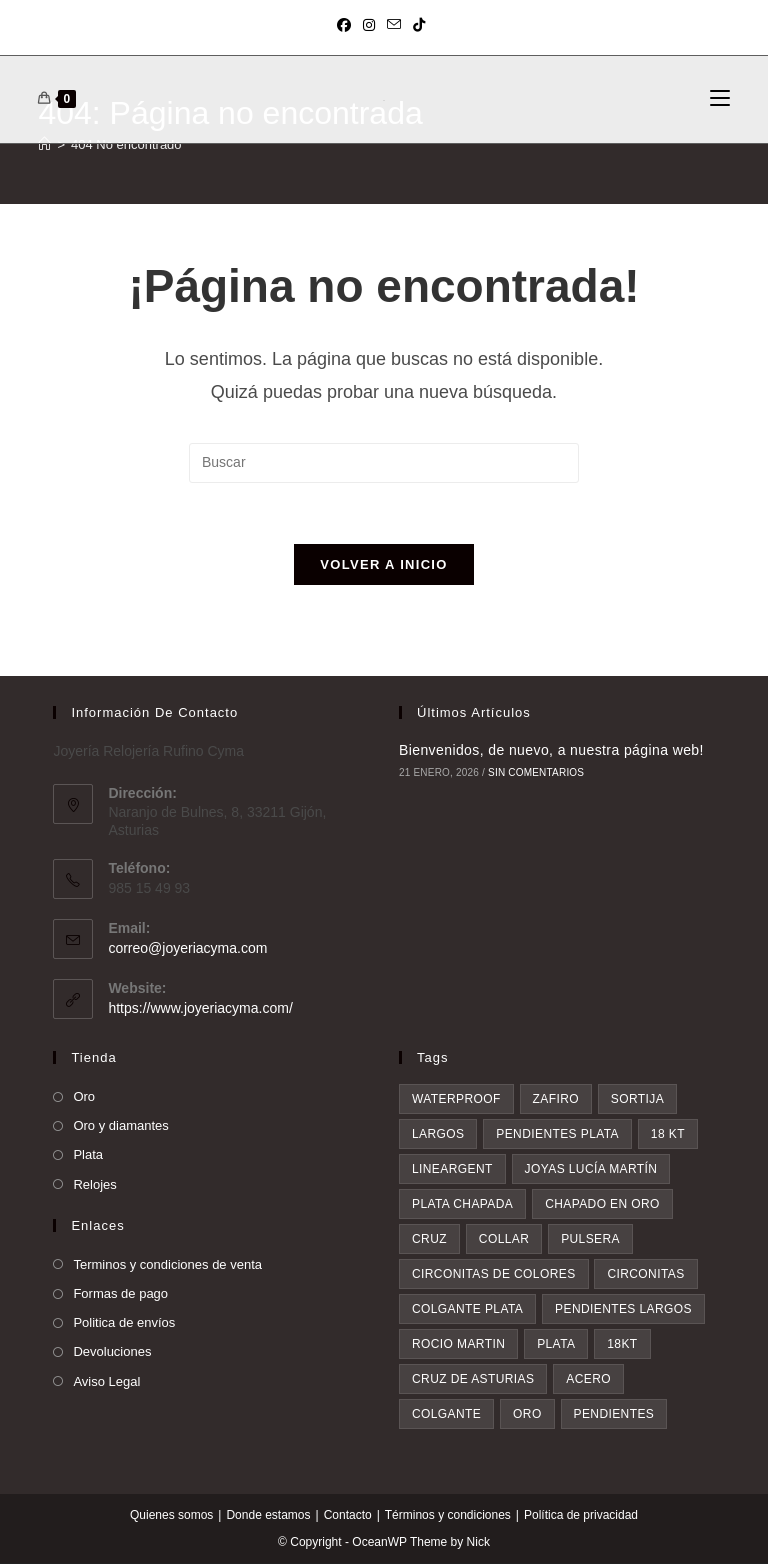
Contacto (348, 1516)
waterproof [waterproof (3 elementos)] (456, 1100)
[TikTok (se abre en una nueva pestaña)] (419, 25)
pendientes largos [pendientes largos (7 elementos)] (623, 1310)
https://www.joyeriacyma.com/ (200, 1008)
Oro (84, 1097)
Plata (88, 1155)
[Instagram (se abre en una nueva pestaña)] (369, 25)
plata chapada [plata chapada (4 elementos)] (462, 1205)
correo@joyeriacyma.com (187, 948)
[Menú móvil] (720, 99)
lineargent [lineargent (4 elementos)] (452, 1170)
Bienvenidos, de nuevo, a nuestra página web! (551, 750)
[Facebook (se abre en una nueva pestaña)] (347, 25)
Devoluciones (112, 1352)
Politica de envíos (124, 1323)
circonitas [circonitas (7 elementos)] (645, 1275)
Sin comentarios (536, 772)
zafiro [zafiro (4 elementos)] (556, 1100)
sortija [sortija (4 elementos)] (637, 1100)
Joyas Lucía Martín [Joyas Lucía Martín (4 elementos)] (591, 1170)
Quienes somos (171, 1516)
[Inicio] (44, 144)
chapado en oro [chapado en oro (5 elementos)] (602, 1205)
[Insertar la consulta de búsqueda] (384, 463)
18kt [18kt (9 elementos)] (622, 1345)
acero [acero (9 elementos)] (588, 1380)
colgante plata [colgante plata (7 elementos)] (467, 1310)
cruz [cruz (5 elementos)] (429, 1240)
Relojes (94, 1184)
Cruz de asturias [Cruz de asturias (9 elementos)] (473, 1380)
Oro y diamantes (120, 1126)
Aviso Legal (106, 1381)
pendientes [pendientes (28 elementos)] (614, 1415)
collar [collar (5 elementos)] (504, 1240)
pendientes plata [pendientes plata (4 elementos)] (557, 1135)
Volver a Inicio (383, 564)
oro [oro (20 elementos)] (527, 1415)
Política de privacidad (581, 1516)
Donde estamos (268, 1516)
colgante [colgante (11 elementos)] (446, 1415)
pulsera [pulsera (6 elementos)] (590, 1240)
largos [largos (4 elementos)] (438, 1135)
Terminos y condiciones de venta (167, 1264)
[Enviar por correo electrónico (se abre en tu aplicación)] (394, 25)
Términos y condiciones (448, 1516)
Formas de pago (120, 1293)
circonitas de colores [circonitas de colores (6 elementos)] (494, 1275)
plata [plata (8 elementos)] (556, 1345)
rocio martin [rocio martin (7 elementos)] (458, 1345)
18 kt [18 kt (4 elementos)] (668, 1135)
